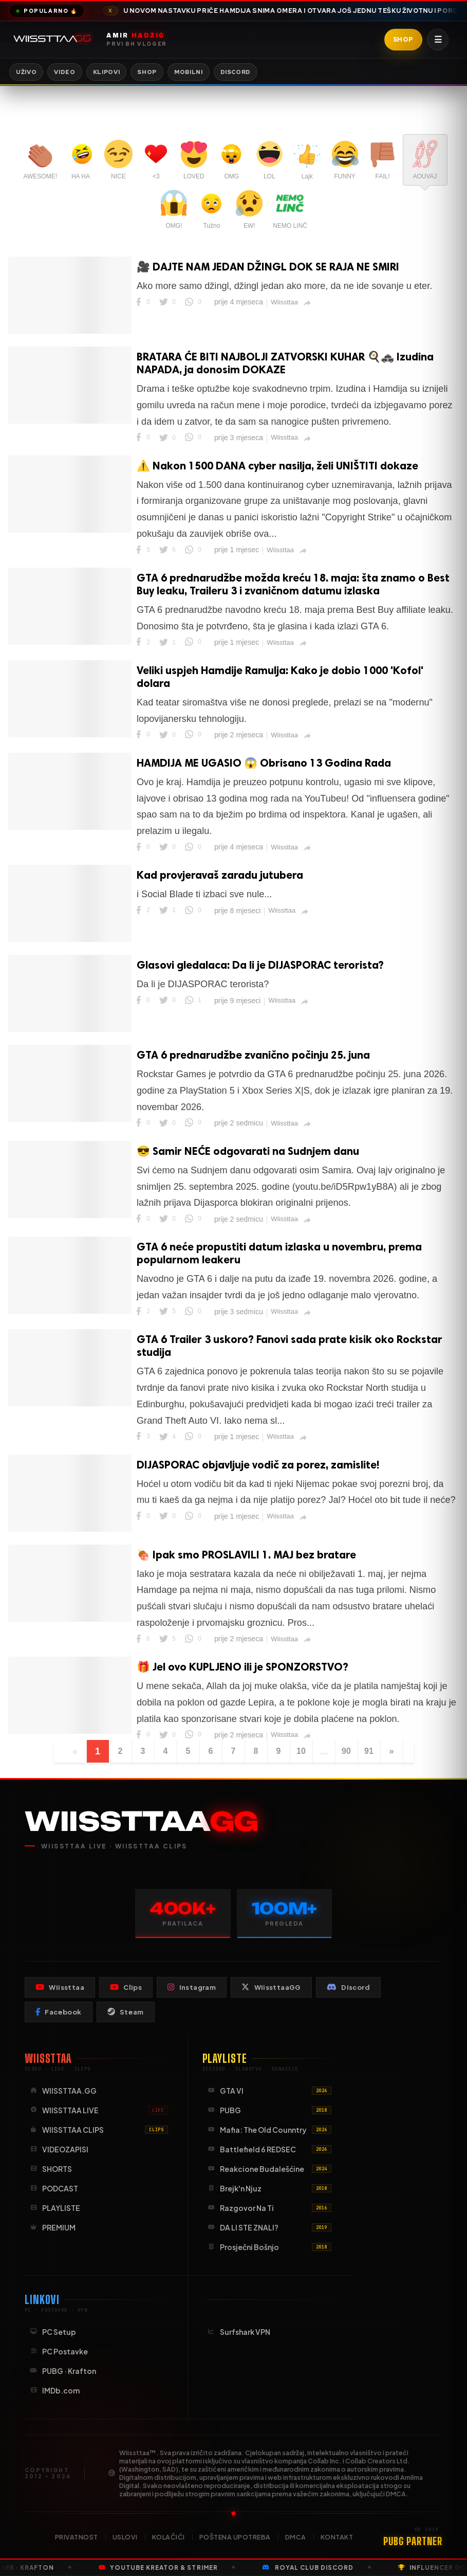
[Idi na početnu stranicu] (54, 39)
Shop (403, 39)
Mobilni (188, 72)
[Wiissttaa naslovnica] (136, 39)
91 (368, 1751)
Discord (235, 72)
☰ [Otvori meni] (438, 39)
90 (346, 1751)
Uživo (26, 72)
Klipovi (106, 72)
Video (64, 72)
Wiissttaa (284, 302)
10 (301, 1751)
